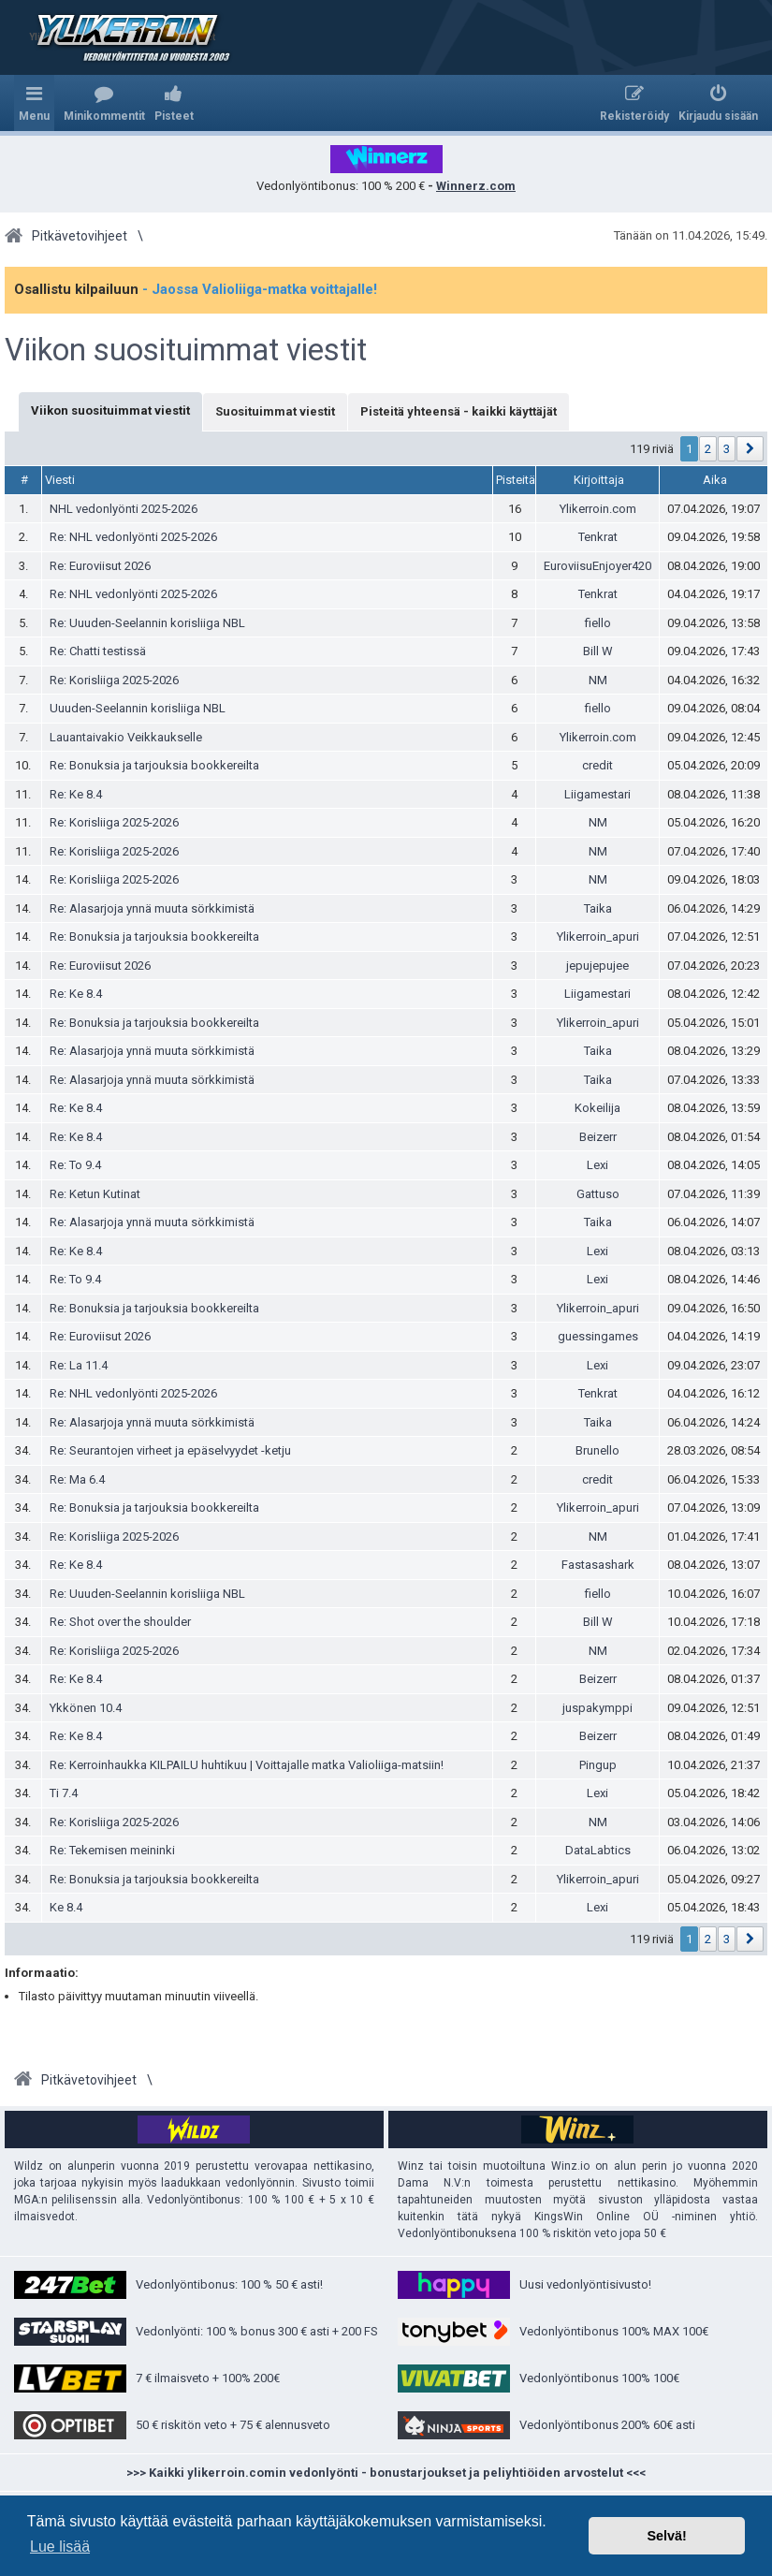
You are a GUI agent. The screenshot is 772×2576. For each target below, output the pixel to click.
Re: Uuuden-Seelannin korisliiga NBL (147, 623)
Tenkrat (598, 537)
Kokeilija (597, 1108)
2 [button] (708, 449)
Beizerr (598, 1137)
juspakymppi (597, 1708)
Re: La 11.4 (79, 1365)
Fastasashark (597, 1565)
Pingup (598, 1765)
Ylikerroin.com (598, 509)
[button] (750, 448)
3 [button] (726, 449)
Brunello (597, 1450)
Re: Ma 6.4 (77, 1479)
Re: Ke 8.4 (76, 794)
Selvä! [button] (666, 2535)
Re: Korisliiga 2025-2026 (114, 680)
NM (598, 680)
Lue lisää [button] (60, 2546)
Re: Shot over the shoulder (120, 1622)
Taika (598, 908)
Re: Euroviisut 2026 (100, 566)
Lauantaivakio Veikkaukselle (126, 737)
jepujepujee (597, 966)
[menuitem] (104, 103)
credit (597, 765)
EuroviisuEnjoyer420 (597, 566)
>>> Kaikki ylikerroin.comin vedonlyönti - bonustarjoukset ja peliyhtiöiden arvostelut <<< (386, 2473)
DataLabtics (598, 1850)
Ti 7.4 (64, 1793)
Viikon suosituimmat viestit (186, 350)
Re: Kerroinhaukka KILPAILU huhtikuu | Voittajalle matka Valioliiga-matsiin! (247, 1765)
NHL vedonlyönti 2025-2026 (123, 509)
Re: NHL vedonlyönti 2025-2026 (133, 537)
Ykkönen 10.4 (86, 1708)
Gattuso (597, 1194)
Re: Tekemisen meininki (112, 1850)
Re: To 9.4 (75, 1165)
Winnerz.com (476, 186)
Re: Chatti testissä (98, 651)
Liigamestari (597, 794)
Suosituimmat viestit (275, 411)
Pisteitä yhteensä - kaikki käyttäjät (458, 411)
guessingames (598, 1336)
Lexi (597, 1165)
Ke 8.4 (66, 1907)
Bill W (598, 651)
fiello (598, 623)
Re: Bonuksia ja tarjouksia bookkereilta (154, 765)
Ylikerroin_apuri (598, 936)
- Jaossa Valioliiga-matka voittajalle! (259, 289)
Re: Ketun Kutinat (95, 1194)
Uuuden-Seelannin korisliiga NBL (138, 708)
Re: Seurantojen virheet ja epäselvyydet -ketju (170, 1450)
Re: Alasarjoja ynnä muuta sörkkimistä (152, 908)
